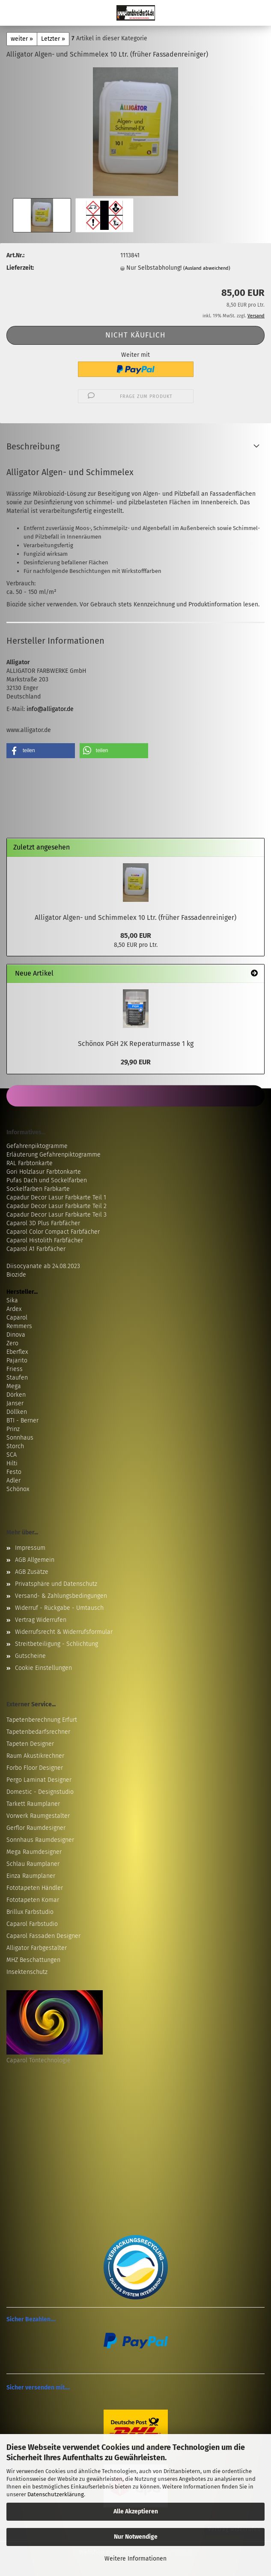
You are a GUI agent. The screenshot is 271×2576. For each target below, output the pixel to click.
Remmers (19, 1326)
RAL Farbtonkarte (29, 1163)
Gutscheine (30, 1656)
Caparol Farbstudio (32, 1924)
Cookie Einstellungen (43, 1668)
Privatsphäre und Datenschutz (56, 1584)
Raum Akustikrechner (35, 1756)
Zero (12, 1343)
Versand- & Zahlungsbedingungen (61, 1596)
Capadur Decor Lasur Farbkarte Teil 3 (56, 1214)
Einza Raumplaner (30, 1876)
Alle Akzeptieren (135, 2511)
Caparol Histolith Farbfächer (44, 1240)
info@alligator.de (50, 709)
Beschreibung (33, 446)
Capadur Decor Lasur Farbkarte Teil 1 (56, 1197)
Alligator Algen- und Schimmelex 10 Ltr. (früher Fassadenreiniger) (135, 917)
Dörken (16, 1394)
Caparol (16, 1317)
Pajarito (16, 1360)
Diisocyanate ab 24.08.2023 (43, 1266)
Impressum (30, 1548)
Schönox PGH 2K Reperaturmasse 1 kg (136, 1043)
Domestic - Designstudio (40, 1792)
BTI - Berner (22, 1420)
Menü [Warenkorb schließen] (13, 12)
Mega (13, 1386)
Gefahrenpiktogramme (37, 1146)
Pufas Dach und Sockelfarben (46, 1180)
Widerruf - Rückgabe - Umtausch (59, 1608)
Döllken (16, 1412)
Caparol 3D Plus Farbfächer (43, 1223)
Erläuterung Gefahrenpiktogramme (53, 1154)
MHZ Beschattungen (33, 1960)
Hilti (12, 1463)
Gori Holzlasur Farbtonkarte (43, 1171)
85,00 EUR (135, 935)
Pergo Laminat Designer (38, 1780)
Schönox (17, 1489)
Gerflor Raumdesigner (36, 1828)
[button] (40, 750)
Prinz (13, 1429)
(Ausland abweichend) (206, 268)
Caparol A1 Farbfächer (36, 1249)
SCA (11, 1454)
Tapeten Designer (30, 1743)
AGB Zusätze (31, 1572)
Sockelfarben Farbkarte (38, 1189)
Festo (13, 1472)
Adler (13, 1480)
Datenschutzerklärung (55, 2494)
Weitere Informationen (135, 2558)
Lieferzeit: (20, 267)
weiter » (22, 38)
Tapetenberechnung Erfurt (41, 1719)
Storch (15, 1446)
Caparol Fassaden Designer (43, 1936)
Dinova (15, 1334)
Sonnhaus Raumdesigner (40, 1840)
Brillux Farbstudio (30, 1912)
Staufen (17, 1377)
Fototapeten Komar (32, 1900)
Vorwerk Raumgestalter (38, 1816)
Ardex (13, 1309)
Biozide (16, 1274)
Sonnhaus (19, 1437)
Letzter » (53, 38)
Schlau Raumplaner (33, 1864)
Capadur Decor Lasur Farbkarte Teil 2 (56, 1206)
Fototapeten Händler (34, 1888)
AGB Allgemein (34, 1560)
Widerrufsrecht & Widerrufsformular (64, 1632)
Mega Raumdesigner (34, 1852)
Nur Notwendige (136, 2536)
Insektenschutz (27, 1972)
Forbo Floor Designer (34, 1768)
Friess (14, 1369)
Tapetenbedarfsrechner (38, 1731)
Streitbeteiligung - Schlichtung (56, 1644)
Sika (12, 1300)
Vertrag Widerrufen (40, 1620)
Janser (15, 1403)
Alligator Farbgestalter (36, 1948)
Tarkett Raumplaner (33, 1804)
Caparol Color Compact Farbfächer (53, 1231)
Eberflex (17, 1352)
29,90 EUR (136, 1062)
